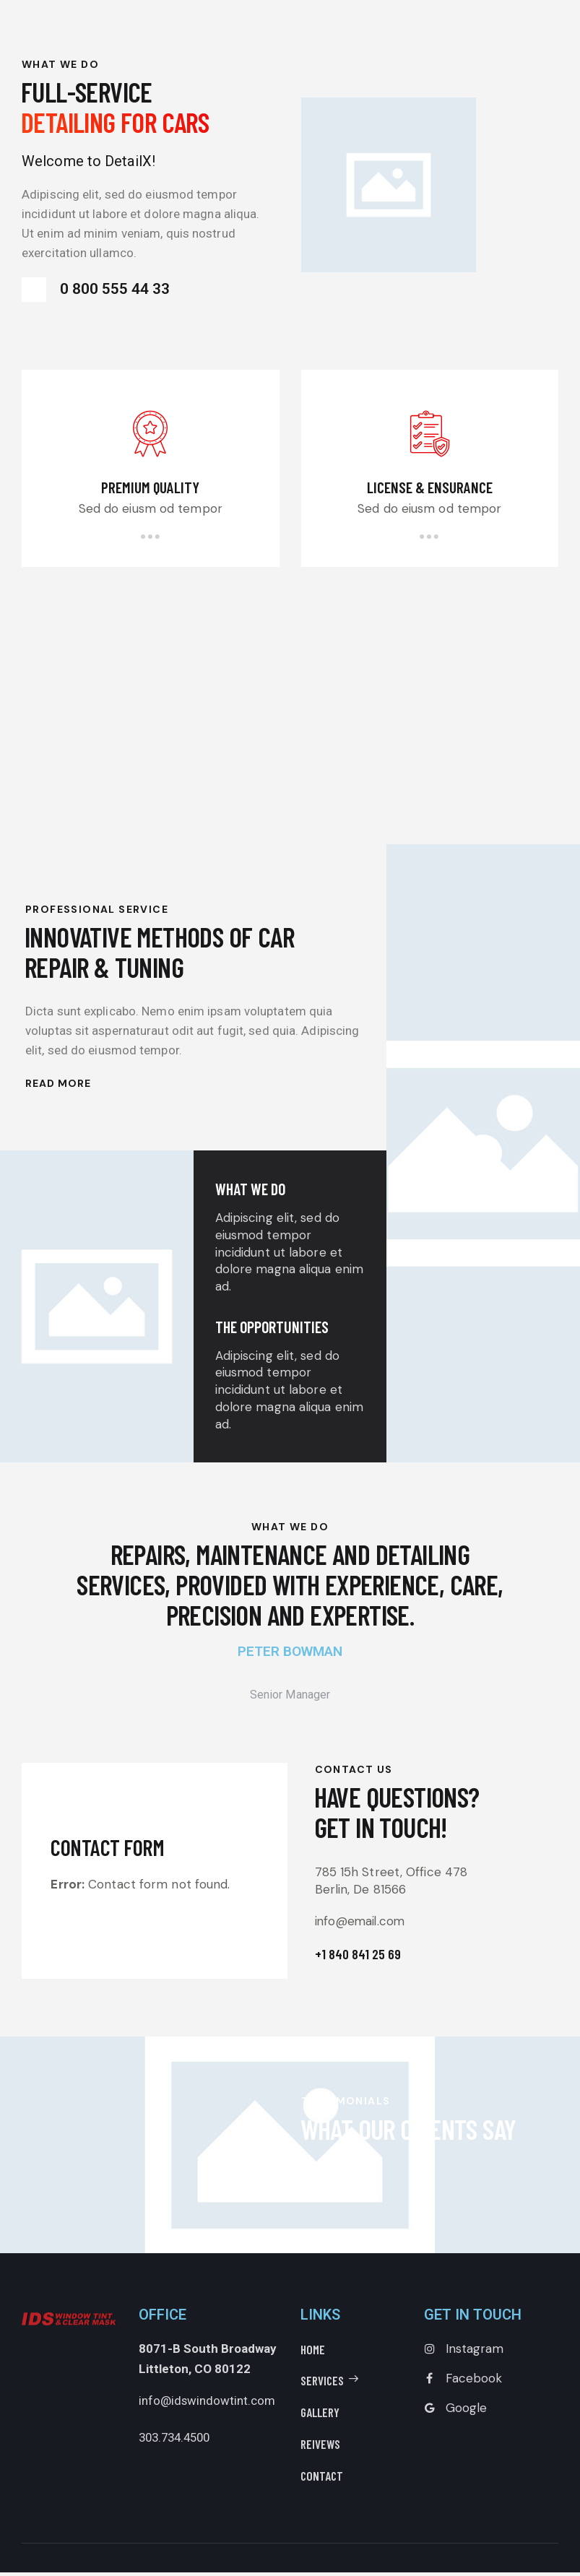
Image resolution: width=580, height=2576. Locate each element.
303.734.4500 (178, 2441)
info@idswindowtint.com (207, 2404)
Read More (58, 1086)
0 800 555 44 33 (87, 289)
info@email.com (383, 1925)
